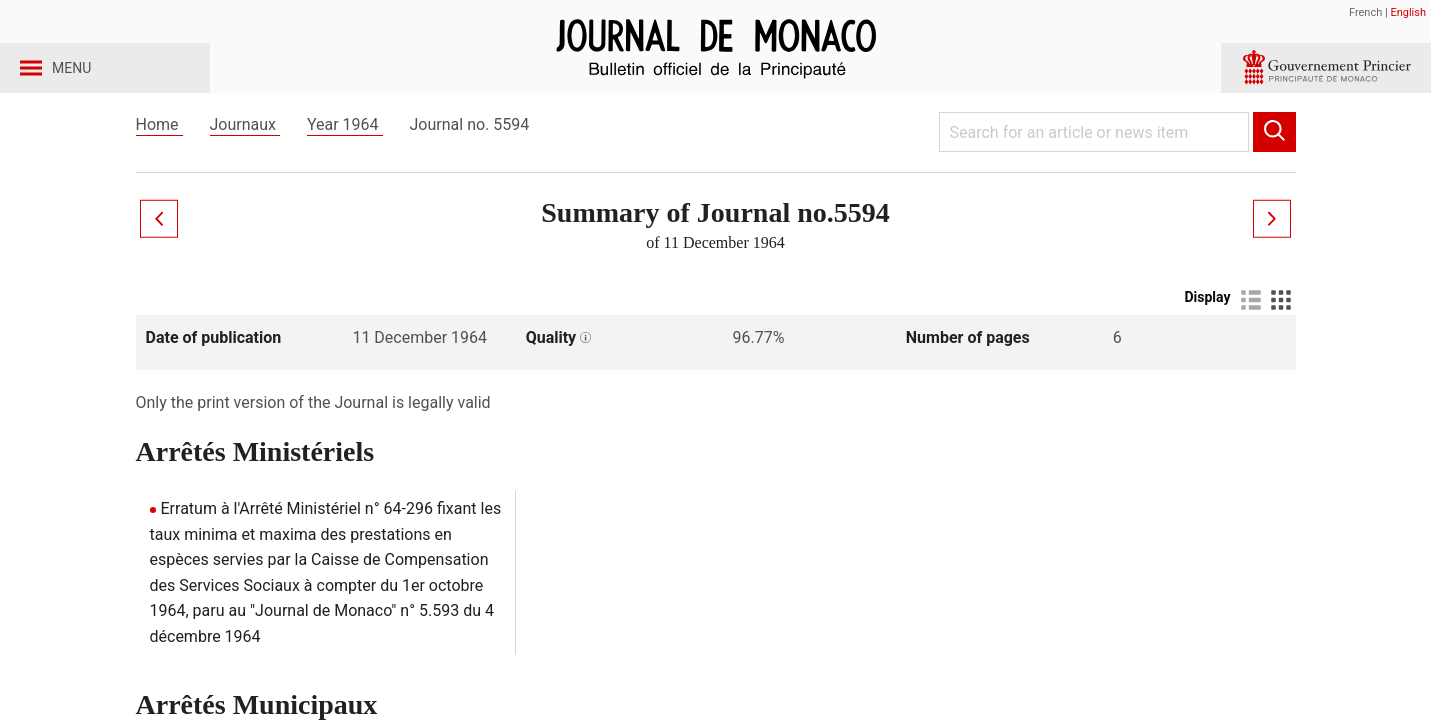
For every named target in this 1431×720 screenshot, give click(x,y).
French (1365, 12)
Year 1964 (345, 158)
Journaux (245, 158)
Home (159, 158)
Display (1207, 331)
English (1408, 12)
